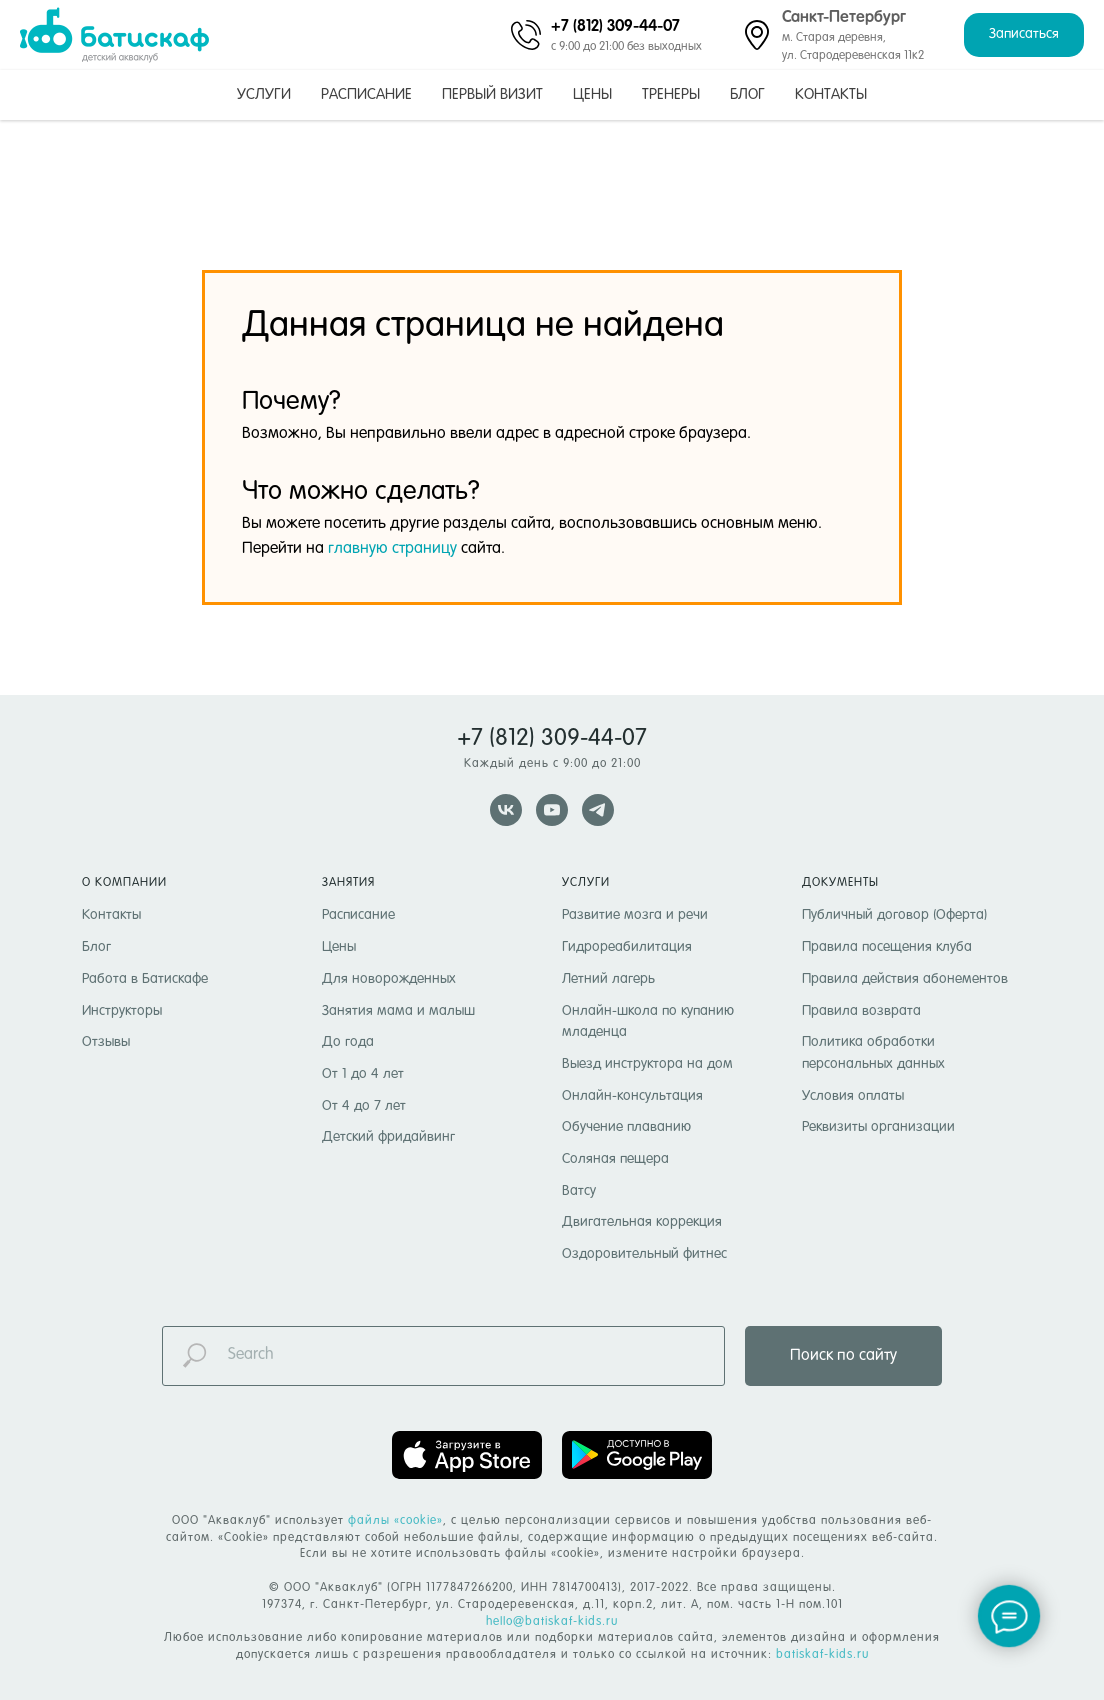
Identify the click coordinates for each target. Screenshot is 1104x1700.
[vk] (506, 810)
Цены (592, 94)
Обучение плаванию (626, 1127)
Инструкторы (122, 1011)
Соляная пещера (615, 1159)
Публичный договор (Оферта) (894, 915)
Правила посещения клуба (887, 947)
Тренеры (671, 94)
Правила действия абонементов (905, 979)
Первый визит (492, 94)
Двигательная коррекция (642, 1222)
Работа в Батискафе (145, 979)
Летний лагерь (608, 979)
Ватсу (579, 1191)
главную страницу (392, 549)
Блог (747, 94)
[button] (1024, 35)
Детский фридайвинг (388, 1137)
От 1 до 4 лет (363, 1074)
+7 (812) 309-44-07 (615, 25)
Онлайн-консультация (632, 1096)
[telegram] (598, 810)
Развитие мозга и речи (635, 915)
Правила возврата (861, 1011)
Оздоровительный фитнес (644, 1254)
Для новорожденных (389, 979)
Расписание (366, 94)
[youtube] (552, 810)
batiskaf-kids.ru (822, 1655)
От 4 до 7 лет (364, 1106)
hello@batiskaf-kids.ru (552, 1622)
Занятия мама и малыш (398, 1011)
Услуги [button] (264, 94)
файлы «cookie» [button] (395, 1521)
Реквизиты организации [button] (878, 1127)
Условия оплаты (853, 1096)
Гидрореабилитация (627, 947)
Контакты (831, 94)
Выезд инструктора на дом (647, 1064)
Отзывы (106, 1042)
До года (348, 1042)
